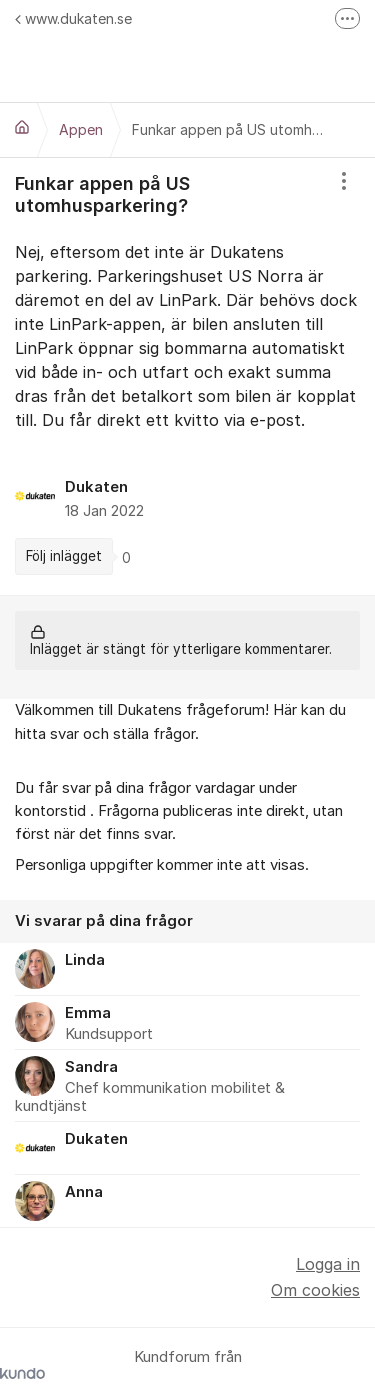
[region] (187, 376)
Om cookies (315, 1290)
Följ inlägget (64, 556)
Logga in (328, 1264)
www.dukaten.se (73, 18)
